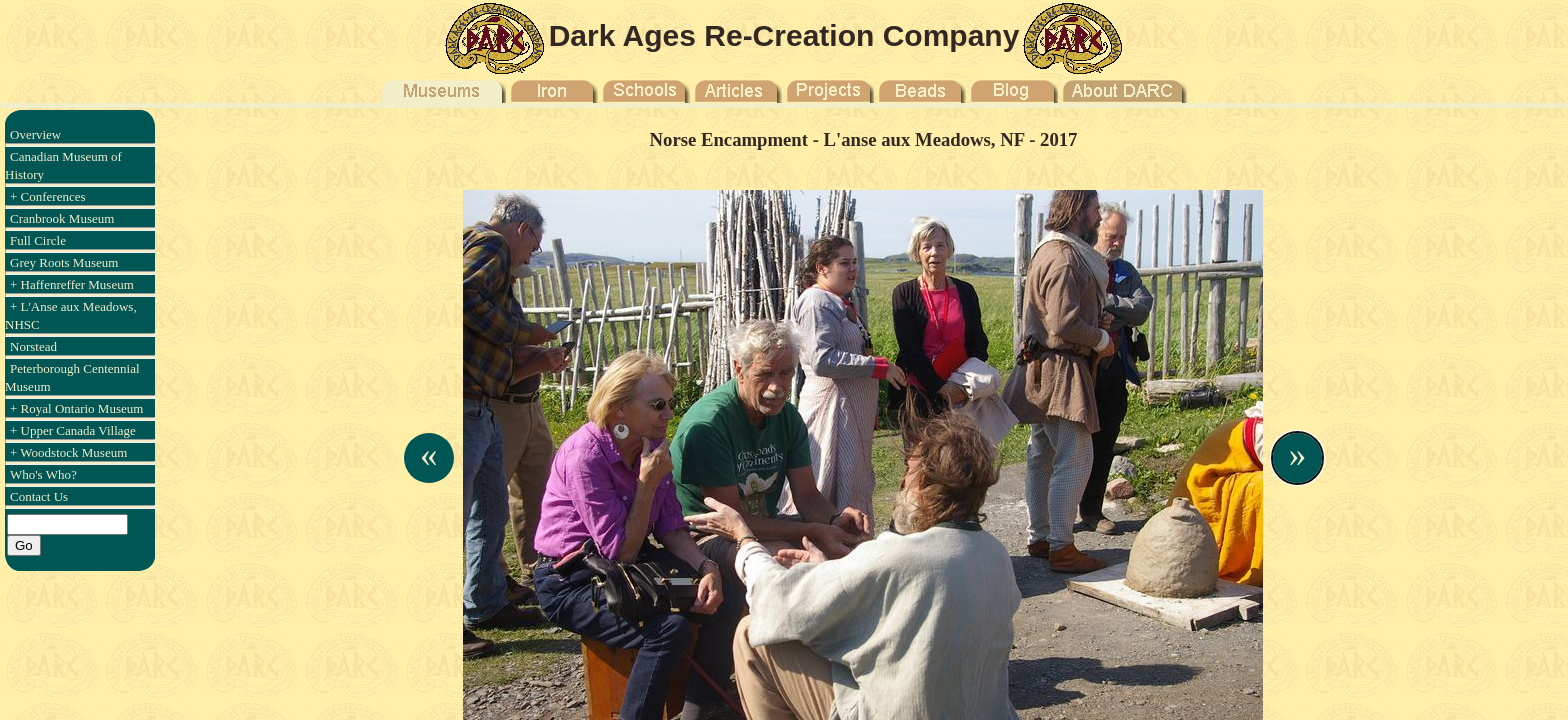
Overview (35, 134)
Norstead (33, 346)
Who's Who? (43, 474)
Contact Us (39, 496)
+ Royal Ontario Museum (76, 408)
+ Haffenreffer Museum (72, 284)
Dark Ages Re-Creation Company (784, 35)
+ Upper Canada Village (73, 430)
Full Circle (38, 240)
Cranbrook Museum (62, 218)
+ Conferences (48, 196)
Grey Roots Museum (64, 262)
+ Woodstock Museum (68, 452)
